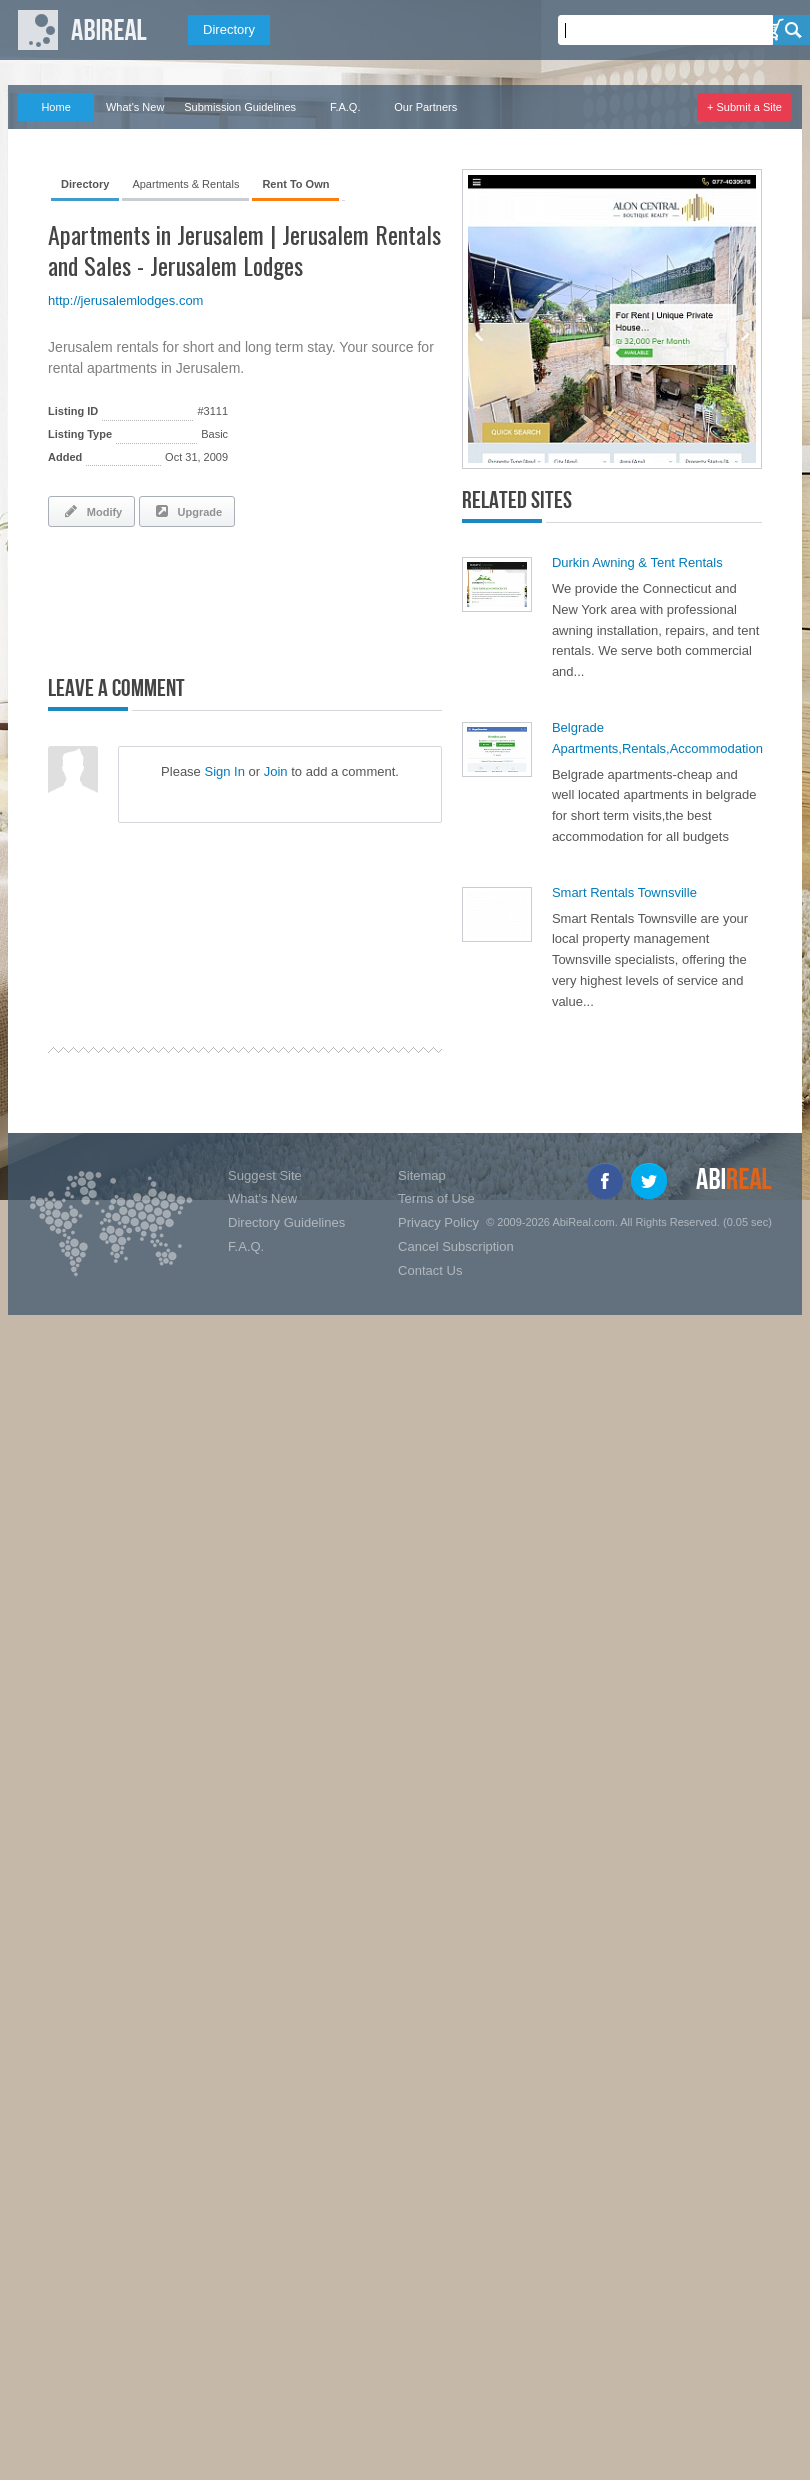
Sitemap (422, 1175)
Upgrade (187, 511)
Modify (91, 511)
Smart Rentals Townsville (624, 892)
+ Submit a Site (744, 107)
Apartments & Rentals (185, 184)
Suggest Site (265, 1175)
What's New (135, 107)
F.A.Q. (345, 107)
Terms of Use (436, 1198)
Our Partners (425, 107)
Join (276, 771)
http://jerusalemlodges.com (125, 300)
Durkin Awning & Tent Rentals (637, 562)
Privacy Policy (438, 1222)
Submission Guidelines (240, 107)
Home (55, 107)
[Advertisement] (282, 597)
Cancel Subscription (456, 1246)
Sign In (224, 771)
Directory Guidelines (286, 1222)
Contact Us (430, 1270)
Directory (229, 29)
